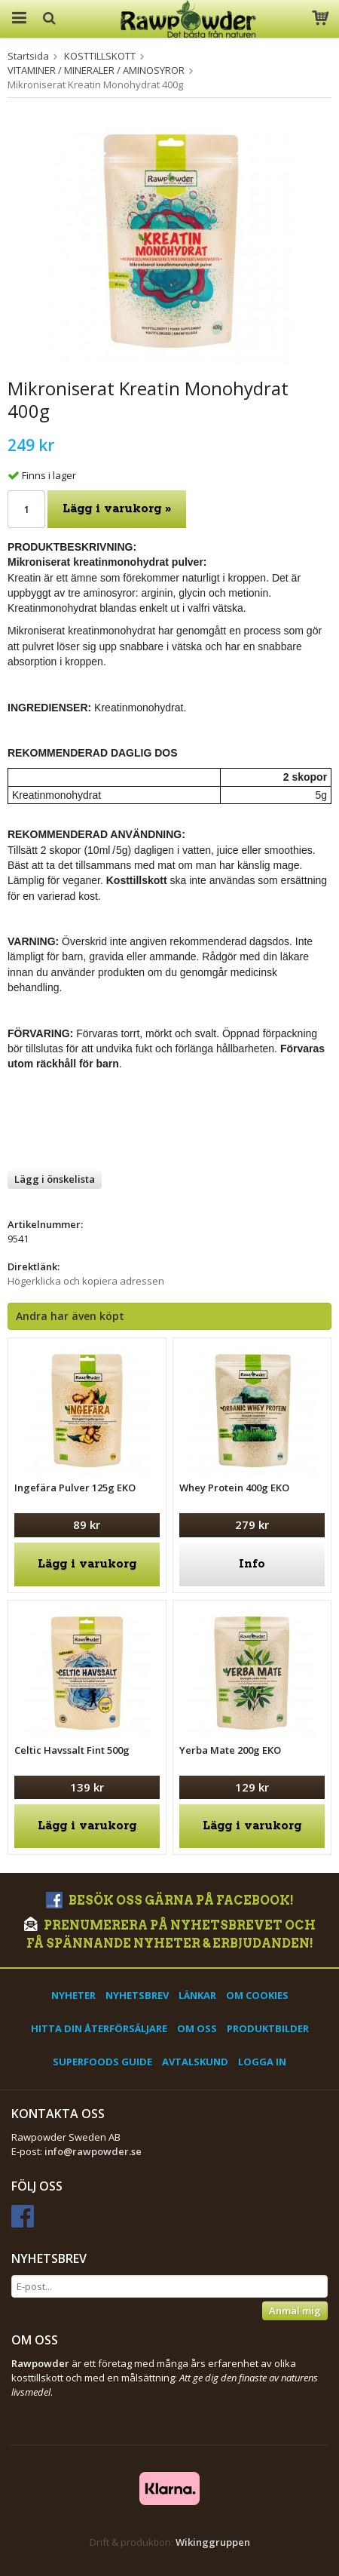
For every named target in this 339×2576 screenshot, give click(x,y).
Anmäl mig (295, 2310)
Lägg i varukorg (87, 1564)
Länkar (197, 1995)
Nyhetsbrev (137, 1995)
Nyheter (73, 1995)
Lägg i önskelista (54, 1179)
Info (252, 1564)
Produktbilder (268, 2028)
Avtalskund (195, 2061)
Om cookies (257, 1995)
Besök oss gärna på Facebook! (170, 1900)
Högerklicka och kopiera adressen (86, 1281)
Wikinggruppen (213, 2542)
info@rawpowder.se (93, 2151)
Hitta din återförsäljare (99, 2028)
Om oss (197, 2028)
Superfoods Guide (102, 2061)
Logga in (262, 2061)
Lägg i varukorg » (117, 509)
